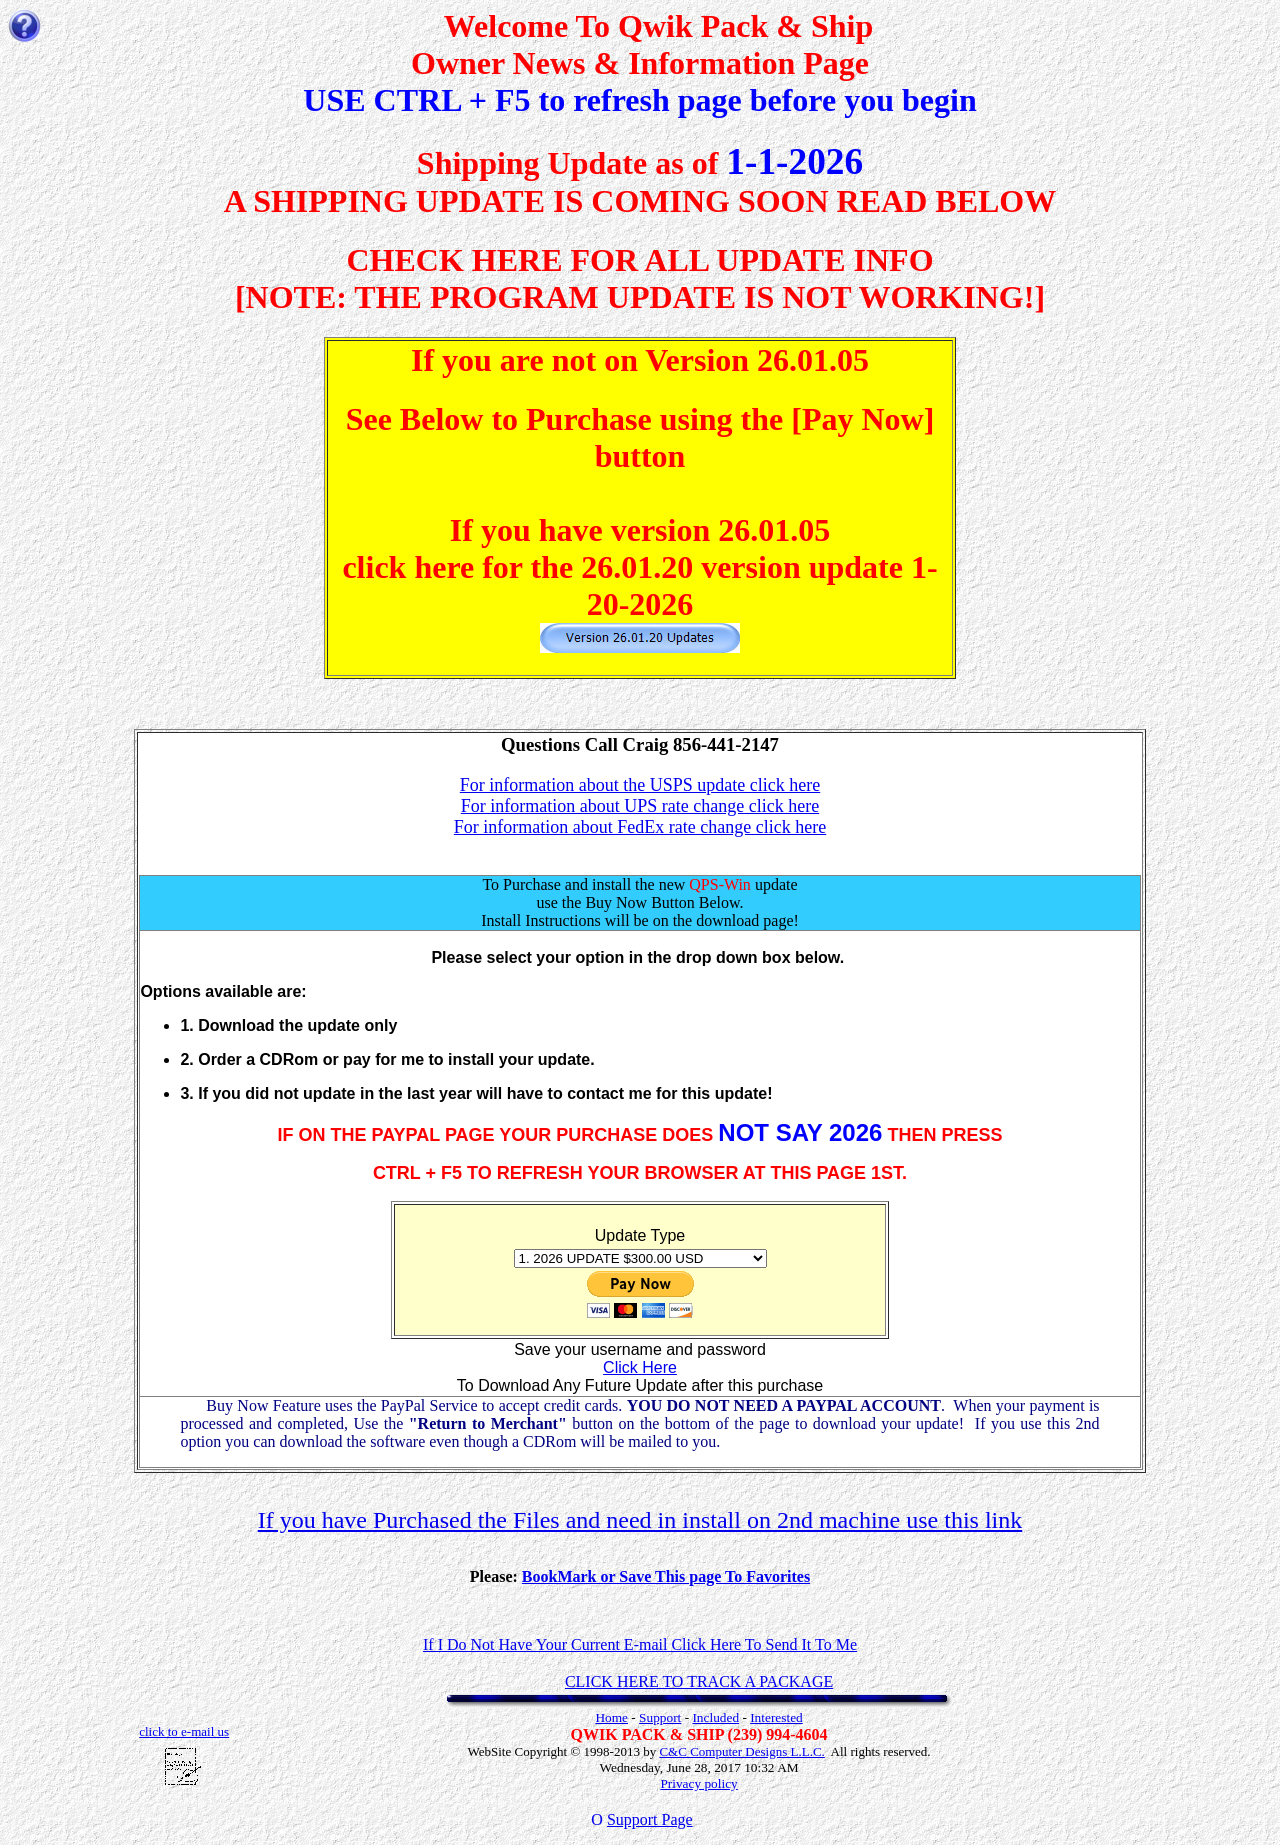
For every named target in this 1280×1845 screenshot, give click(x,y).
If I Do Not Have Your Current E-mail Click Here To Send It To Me (640, 1644)
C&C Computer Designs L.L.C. (741, 1751)
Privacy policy (698, 1783)
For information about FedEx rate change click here (640, 827)
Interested (776, 1717)
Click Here (640, 1367)
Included (715, 1717)
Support (660, 1717)
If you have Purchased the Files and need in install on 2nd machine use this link (640, 1520)
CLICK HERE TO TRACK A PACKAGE (699, 1681)
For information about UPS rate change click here (640, 806)
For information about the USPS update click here (640, 785)
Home (611, 1717)
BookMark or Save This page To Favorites (666, 1576)
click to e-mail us (184, 1731)
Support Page (650, 1819)
